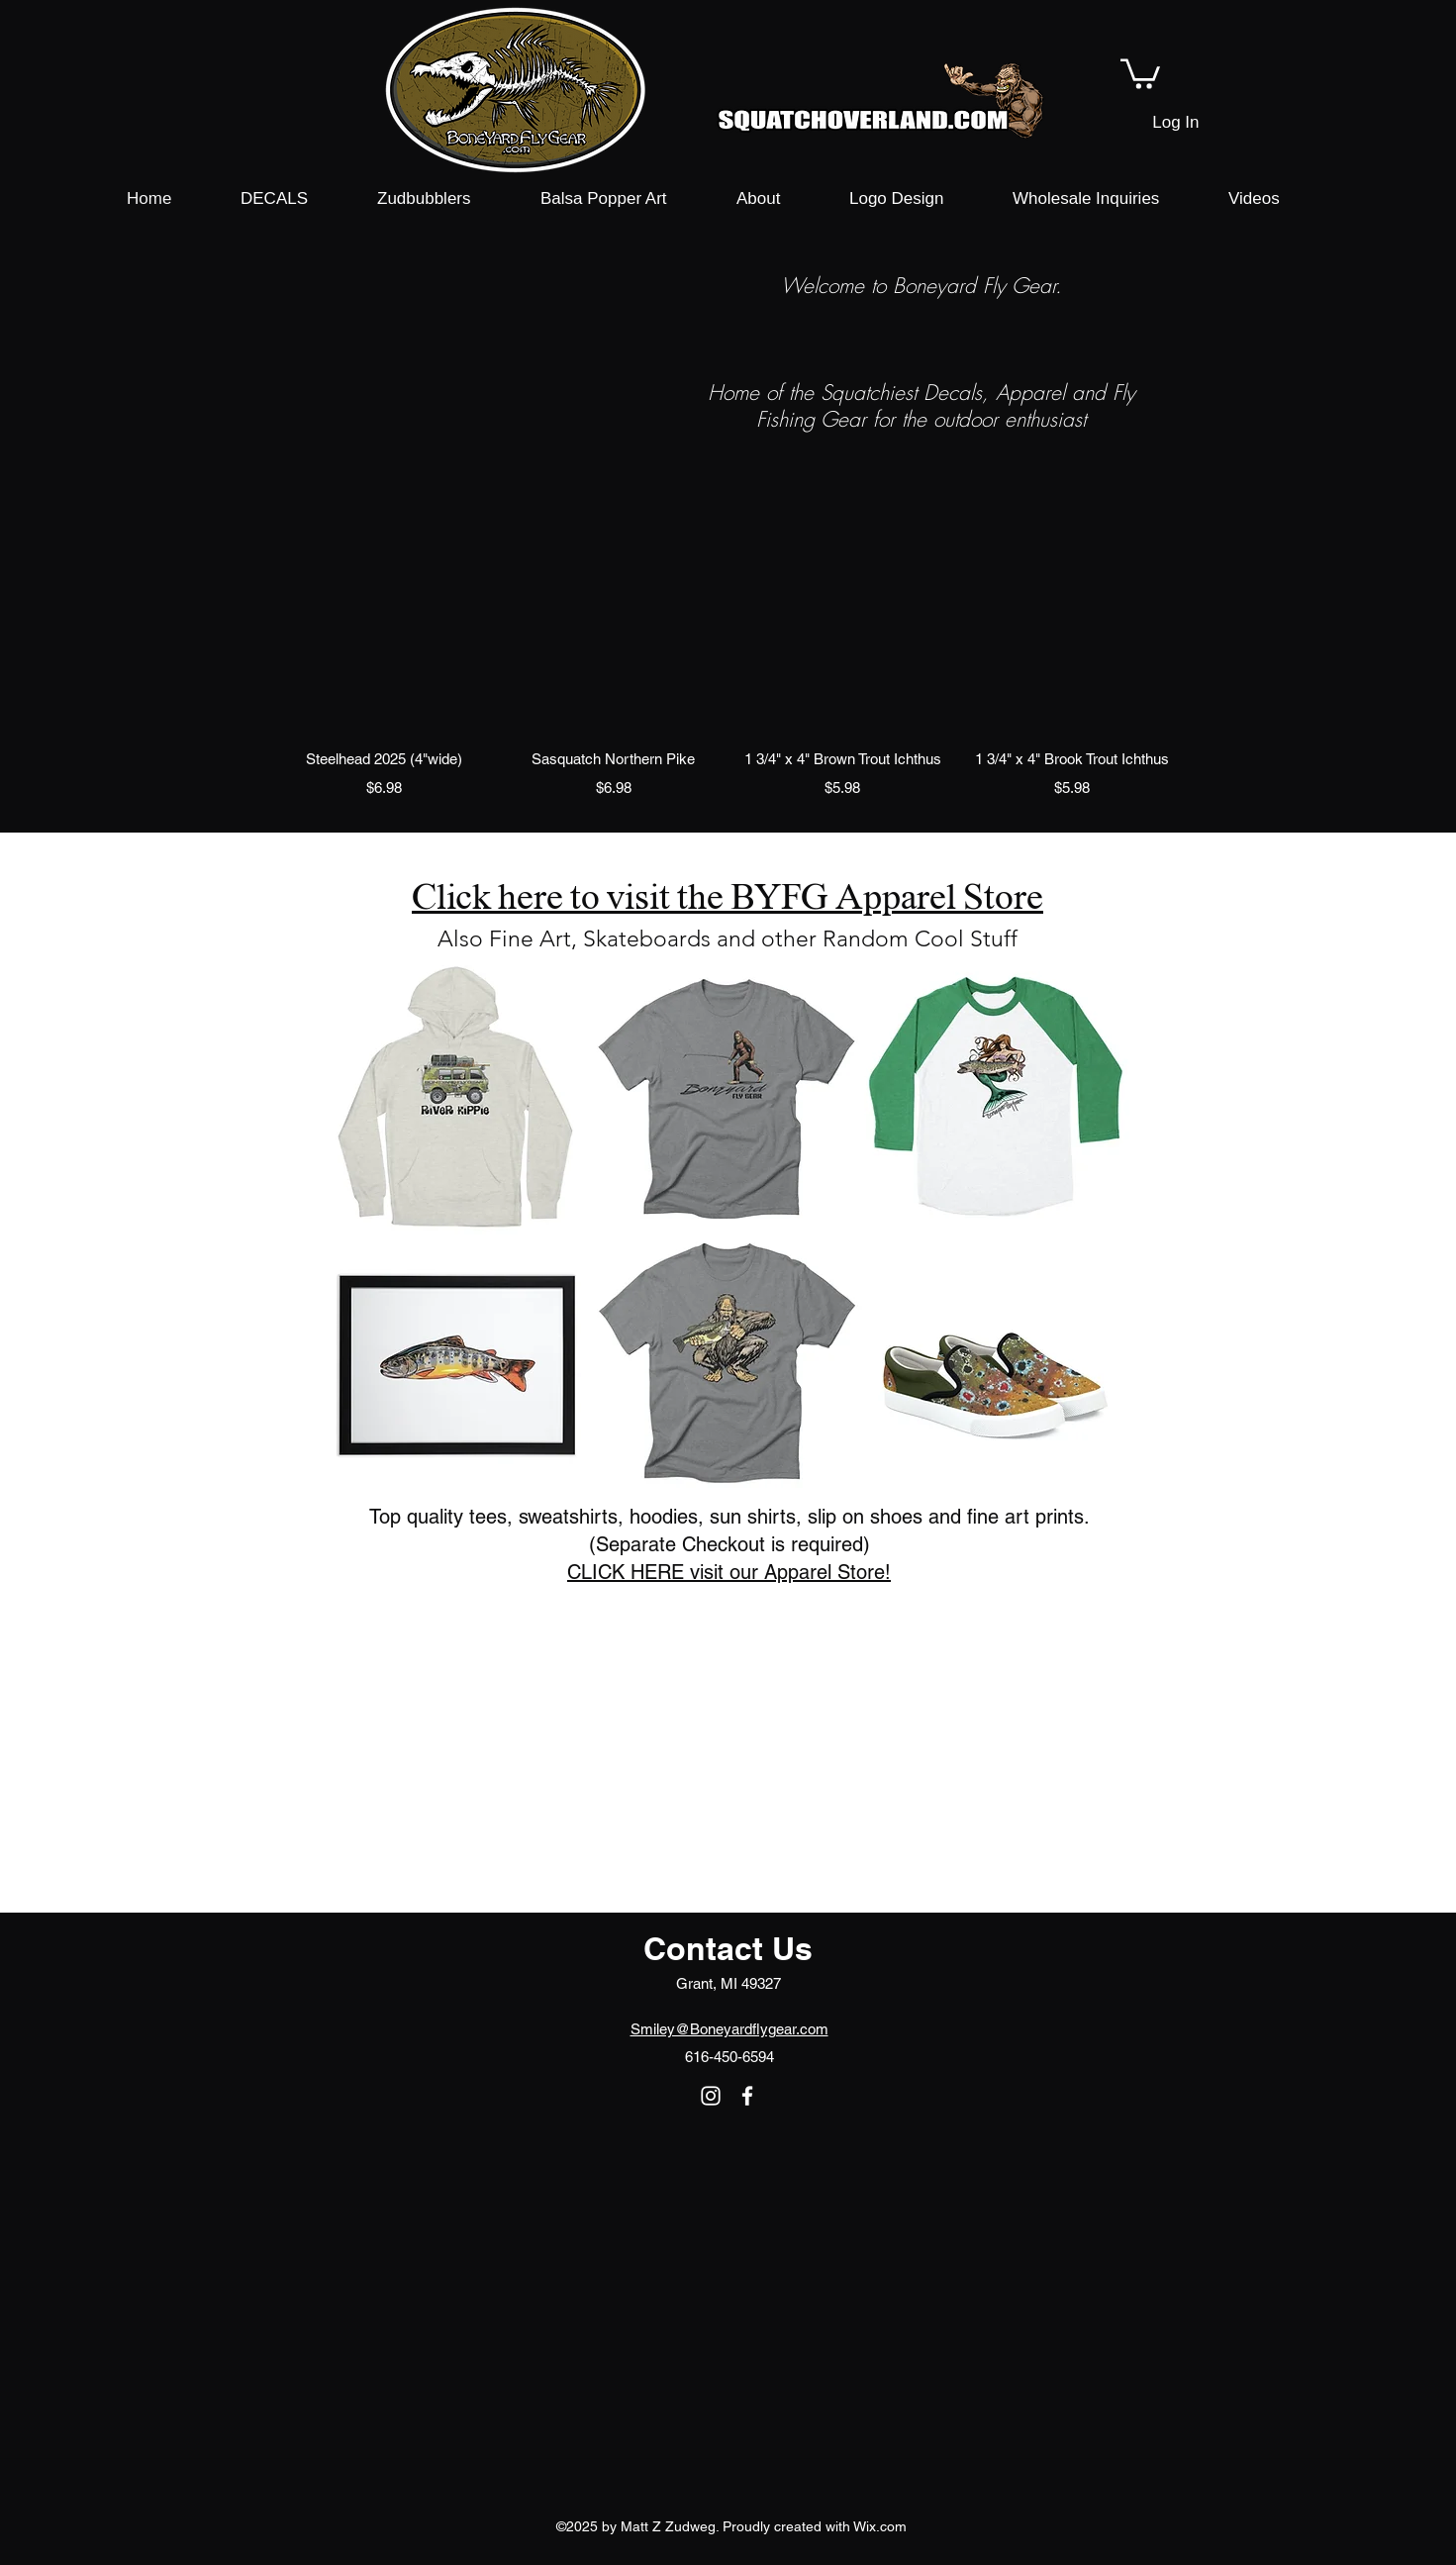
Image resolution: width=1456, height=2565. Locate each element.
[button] (1140, 72)
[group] (728, 677)
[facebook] (747, 2096)
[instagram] (711, 2096)
